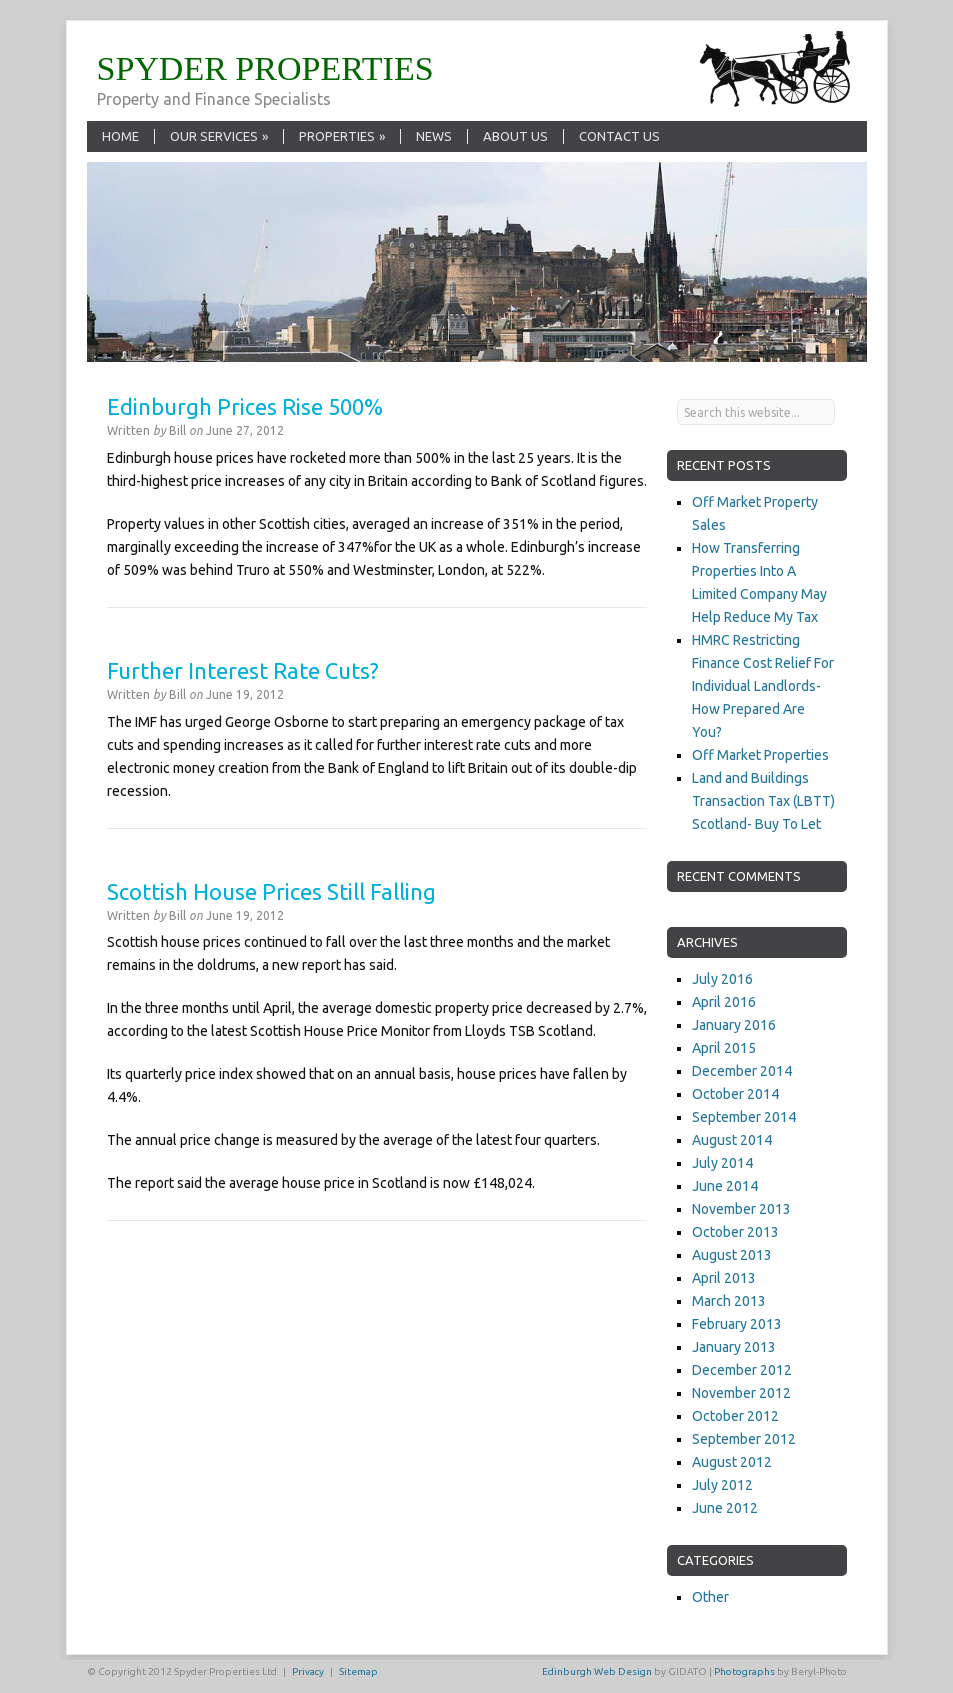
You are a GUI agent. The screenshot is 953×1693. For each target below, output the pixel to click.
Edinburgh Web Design (597, 1671)
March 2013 (729, 1301)
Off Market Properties (760, 755)
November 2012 (741, 1393)
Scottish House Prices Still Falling (271, 891)
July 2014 (722, 1163)
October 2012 (735, 1416)
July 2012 (722, 1485)
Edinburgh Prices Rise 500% (245, 406)
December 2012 (742, 1370)
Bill (177, 430)
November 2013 (741, 1209)
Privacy (308, 1671)
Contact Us (619, 136)
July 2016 (722, 979)
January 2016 (734, 1025)
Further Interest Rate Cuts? (243, 670)
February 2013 (737, 1324)
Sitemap (358, 1671)
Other (710, 1597)
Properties (342, 136)
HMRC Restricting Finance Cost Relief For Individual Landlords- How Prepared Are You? (763, 686)
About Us (515, 136)
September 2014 (744, 1117)
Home (120, 136)
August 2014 (732, 1140)
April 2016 (724, 1002)
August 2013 (732, 1255)
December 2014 (742, 1071)
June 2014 (725, 1186)
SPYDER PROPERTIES (265, 68)
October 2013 (735, 1232)
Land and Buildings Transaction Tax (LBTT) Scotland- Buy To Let (763, 801)
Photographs (744, 1671)
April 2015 (724, 1048)
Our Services (219, 136)
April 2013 (724, 1278)
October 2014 (735, 1094)
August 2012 (732, 1462)
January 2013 (734, 1347)
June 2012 (725, 1508)
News (434, 136)
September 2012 (744, 1439)
